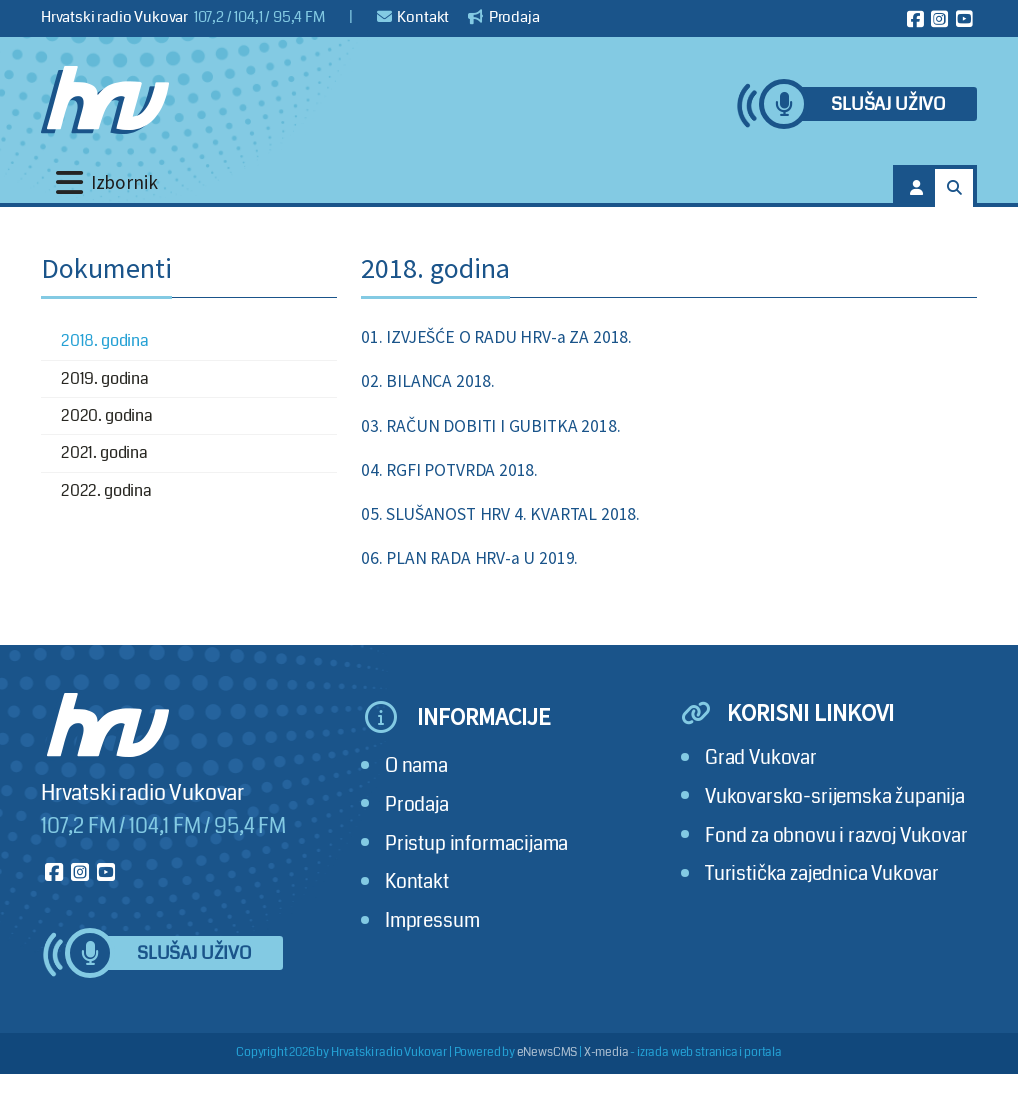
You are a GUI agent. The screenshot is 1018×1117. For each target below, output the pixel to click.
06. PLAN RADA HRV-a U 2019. (469, 558)
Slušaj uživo (888, 104)
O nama (416, 765)
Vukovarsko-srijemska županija (835, 796)
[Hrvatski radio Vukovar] (105, 100)
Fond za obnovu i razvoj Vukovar (836, 835)
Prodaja (504, 17)
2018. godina (105, 340)
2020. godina (107, 415)
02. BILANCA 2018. (428, 381)
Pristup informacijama (476, 843)
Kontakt (413, 17)
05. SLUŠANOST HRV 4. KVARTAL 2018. (500, 514)
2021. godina (104, 452)
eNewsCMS (547, 1052)
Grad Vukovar (761, 757)
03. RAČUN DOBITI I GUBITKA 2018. (490, 426)
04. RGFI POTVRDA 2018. (449, 470)
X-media (606, 1052)
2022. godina (106, 490)
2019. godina (105, 378)
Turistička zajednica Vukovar (822, 873)
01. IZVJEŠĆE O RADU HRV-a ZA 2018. (496, 337)
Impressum (432, 920)
